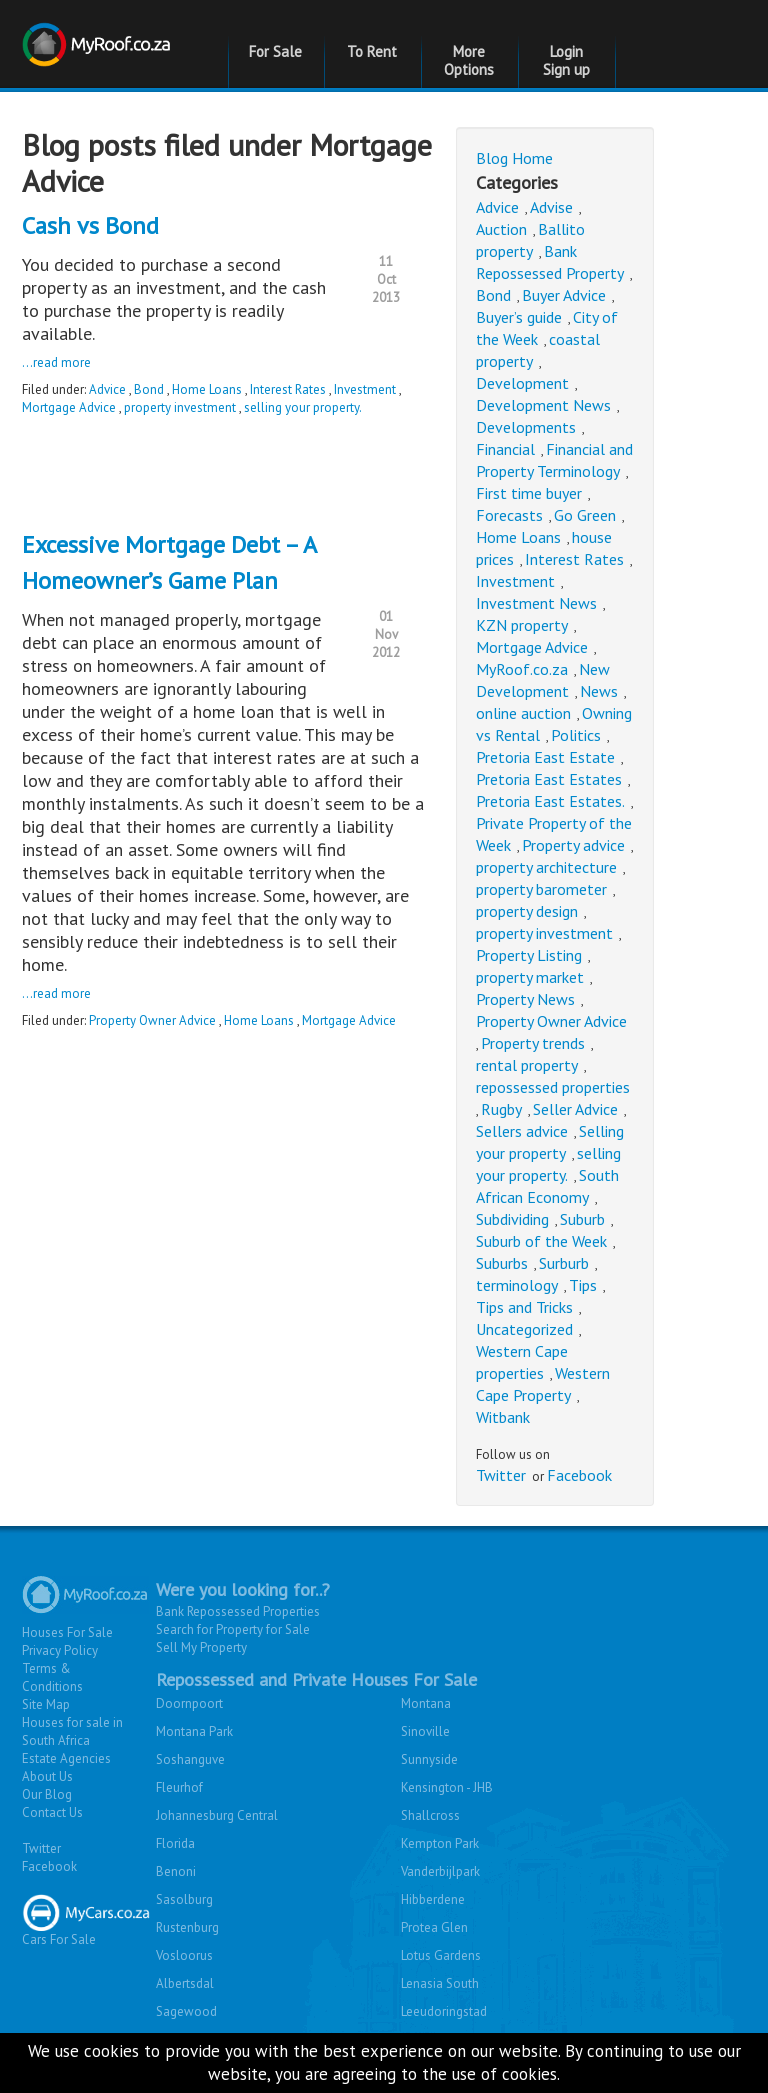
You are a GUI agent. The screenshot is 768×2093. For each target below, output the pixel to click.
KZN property (522, 625)
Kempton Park (440, 1843)
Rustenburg (187, 1927)
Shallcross (430, 1815)
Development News (543, 405)
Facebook (579, 1475)
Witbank (503, 1417)
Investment (365, 389)
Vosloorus (184, 1955)
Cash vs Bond (90, 225)
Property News (525, 999)
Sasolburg (184, 1899)
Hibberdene (433, 1899)
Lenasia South (440, 1983)
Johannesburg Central (217, 1815)
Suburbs (502, 1263)
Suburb (582, 1219)
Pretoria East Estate (545, 757)
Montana (426, 1703)
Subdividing (512, 1219)
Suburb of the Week (541, 1241)
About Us (47, 1776)
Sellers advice (522, 1131)
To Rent (372, 51)
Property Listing (529, 955)
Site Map (46, 1704)
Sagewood (186, 2011)
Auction (501, 229)
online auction (523, 713)
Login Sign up (566, 60)
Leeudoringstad (444, 2011)
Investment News (536, 603)
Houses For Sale (67, 1632)
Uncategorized (524, 1329)
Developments (526, 427)
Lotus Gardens (441, 1955)
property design (527, 911)
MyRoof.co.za (522, 669)
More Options (469, 60)
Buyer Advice (564, 295)
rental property (527, 1065)
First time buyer (529, 493)
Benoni (176, 1871)
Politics (576, 735)
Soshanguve (190, 1759)
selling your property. (303, 407)
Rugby (501, 1109)
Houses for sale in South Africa (72, 1731)
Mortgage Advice (69, 407)
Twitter (501, 1475)
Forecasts (509, 515)
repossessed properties (553, 1087)
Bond (149, 389)
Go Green (585, 515)
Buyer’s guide (519, 317)
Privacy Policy (60, 1650)
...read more (56, 362)
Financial (505, 449)
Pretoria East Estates (549, 779)
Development (522, 383)
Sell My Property (201, 1647)
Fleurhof (179, 1787)
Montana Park (194, 1731)
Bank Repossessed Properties (238, 1611)
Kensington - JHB (447, 1787)
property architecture (546, 867)
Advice (107, 389)
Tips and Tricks (524, 1307)
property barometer (541, 889)
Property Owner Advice (152, 1020)
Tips (583, 1285)
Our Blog (47, 1794)
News (599, 691)
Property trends (533, 1043)
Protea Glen (434, 1927)
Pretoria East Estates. (550, 801)
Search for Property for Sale (233, 1629)
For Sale (275, 51)
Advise (551, 207)
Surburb (564, 1263)
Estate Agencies (66, 1758)
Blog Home (514, 158)
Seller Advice (575, 1109)
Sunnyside (429, 1759)
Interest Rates (288, 389)
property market (530, 977)
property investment (180, 407)
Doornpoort (189, 1703)
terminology (517, 1285)
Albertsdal (185, 1983)
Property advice (573, 845)
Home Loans (207, 389)
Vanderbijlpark (440, 1871)
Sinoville (425, 1731)
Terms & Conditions (52, 1677)
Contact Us (52, 1812)
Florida (175, 1843)
